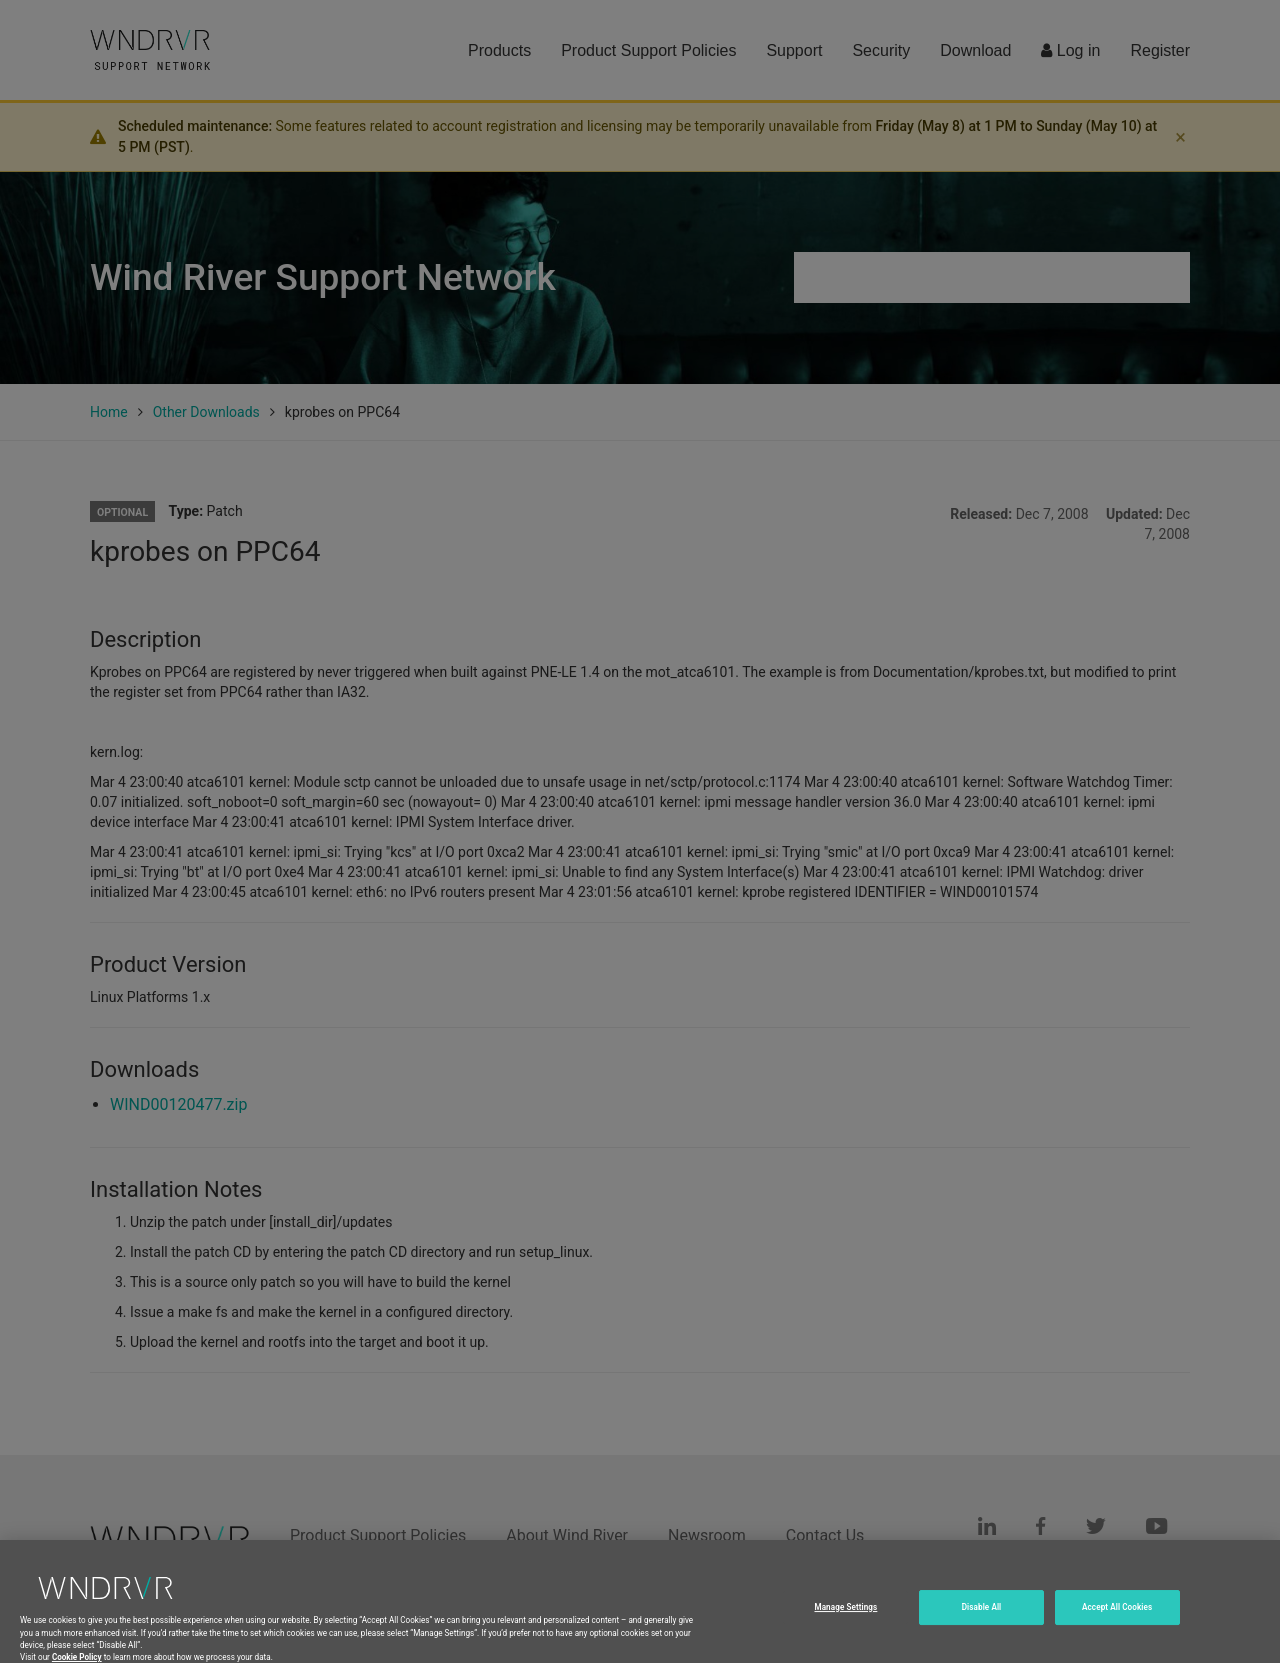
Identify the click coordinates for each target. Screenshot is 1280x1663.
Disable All (982, 1629)
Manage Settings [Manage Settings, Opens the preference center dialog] (845, 1629)
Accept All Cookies (1117, 1629)
